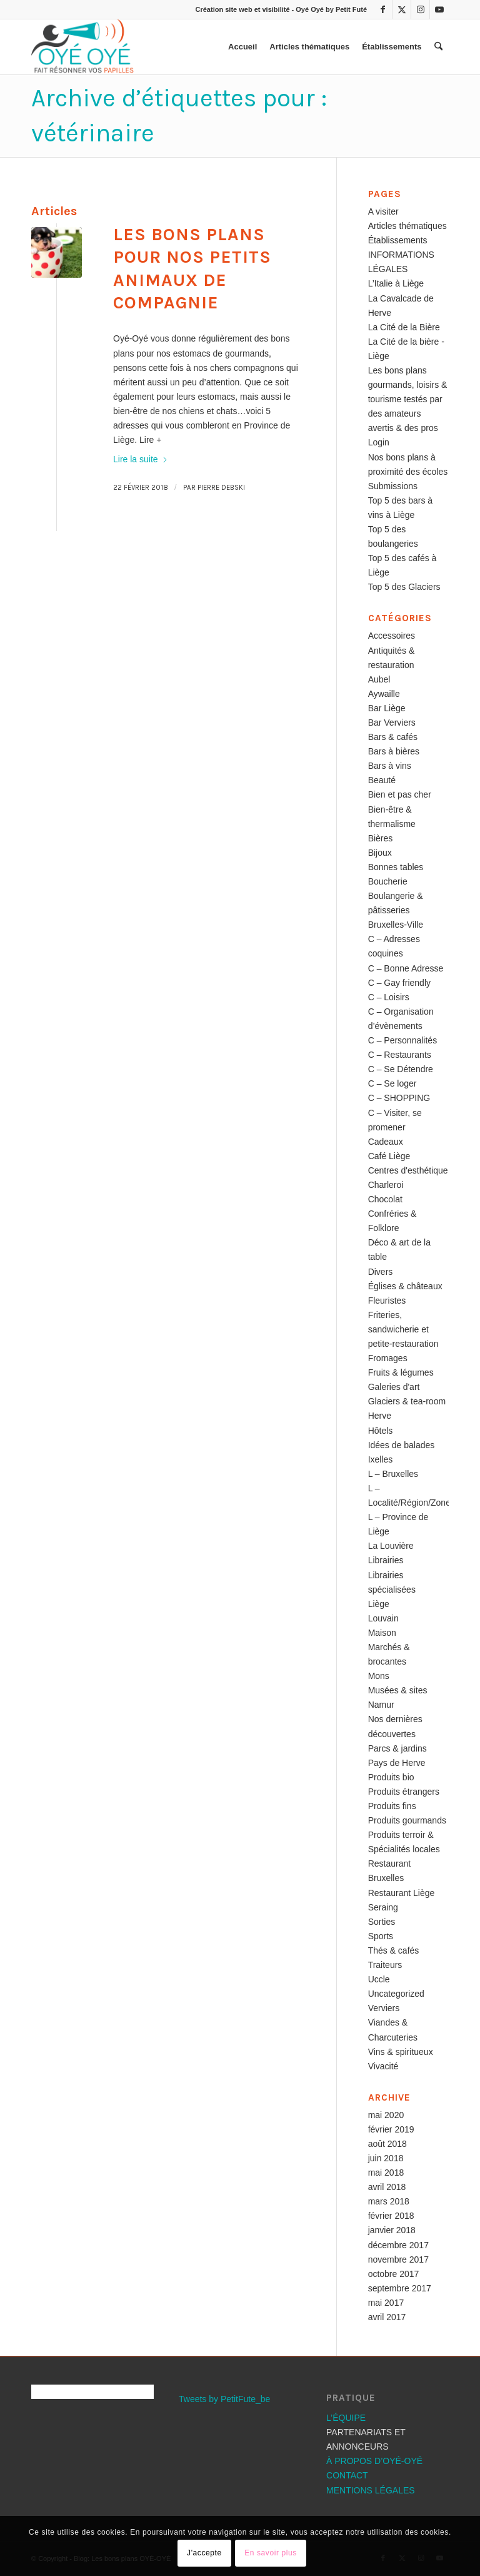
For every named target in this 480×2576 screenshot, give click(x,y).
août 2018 (387, 2144)
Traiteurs (385, 1965)
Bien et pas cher (399, 794)
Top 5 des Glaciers (404, 587)
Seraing (383, 1907)
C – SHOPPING (399, 1098)
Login (378, 442)
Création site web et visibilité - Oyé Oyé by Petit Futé (281, 9)
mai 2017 (386, 2303)
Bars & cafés (393, 737)
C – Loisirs (388, 997)
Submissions (393, 486)
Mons (378, 1676)
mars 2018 (388, 2201)
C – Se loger (392, 1083)
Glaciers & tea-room (407, 1401)
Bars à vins (389, 766)
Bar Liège (387, 708)
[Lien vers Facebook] (383, 9)
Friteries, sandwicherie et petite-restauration (403, 1329)
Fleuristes (387, 1301)
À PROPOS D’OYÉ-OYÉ (374, 2461)
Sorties (382, 1922)
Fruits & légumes (401, 1372)
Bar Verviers (392, 723)
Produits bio (391, 1777)
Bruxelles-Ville (395, 925)
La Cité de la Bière (404, 327)
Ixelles (380, 1459)
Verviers (384, 2008)
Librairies (386, 1560)
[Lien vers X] (401, 9)
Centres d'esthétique (408, 1170)
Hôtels (380, 1431)
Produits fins (392, 1806)
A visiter (383, 211)
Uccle (379, 1979)
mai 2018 (386, 2173)
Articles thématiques (407, 226)
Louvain (383, 1618)
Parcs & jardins (397, 1748)
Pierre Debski (221, 488)
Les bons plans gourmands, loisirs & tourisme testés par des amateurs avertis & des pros (408, 399)
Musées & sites (398, 1690)
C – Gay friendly (399, 983)
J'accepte (204, 2552)
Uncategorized (396, 1994)
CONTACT (347, 2475)
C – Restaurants (399, 1055)
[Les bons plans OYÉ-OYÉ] (82, 46)
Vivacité (383, 2066)
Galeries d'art (394, 1387)
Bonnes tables (396, 867)
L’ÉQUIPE (346, 2418)
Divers (380, 1272)
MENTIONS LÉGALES (370, 2490)
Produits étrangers (403, 1792)
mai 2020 (386, 2115)
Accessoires (391, 636)
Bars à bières (393, 751)
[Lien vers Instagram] (420, 9)
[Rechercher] (438, 46)
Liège (378, 1604)
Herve (379, 1416)
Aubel (379, 679)
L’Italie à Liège (396, 283)
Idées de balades (401, 1445)
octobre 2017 (393, 2274)
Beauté (382, 780)
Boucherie (388, 881)
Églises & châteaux (405, 1286)
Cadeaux (385, 1142)
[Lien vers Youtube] (439, 9)
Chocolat (385, 1199)
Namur (381, 1705)
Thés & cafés (393, 1950)
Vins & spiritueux (400, 2052)
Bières (380, 838)
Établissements (398, 240)
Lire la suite (140, 459)
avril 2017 (387, 2317)
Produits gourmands (407, 1820)
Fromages (388, 1358)
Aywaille (384, 694)
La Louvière (391, 1546)
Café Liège (389, 1156)
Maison (382, 1633)
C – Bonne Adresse (406, 968)
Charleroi (386, 1185)
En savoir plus (270, 2552)
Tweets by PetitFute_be (224, 2399)
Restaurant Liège (401, 1893)
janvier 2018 (392, 2230)
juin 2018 (386, 2158)
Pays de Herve (397, 1763)
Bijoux (380, 853)
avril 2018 (387, 2187)
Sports (380, 1936)
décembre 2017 (398, 2245)
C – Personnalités (403, 1040)
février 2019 (391, 2129)
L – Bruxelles (393, 1474)
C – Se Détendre (400, 1069)
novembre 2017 (398, 2259)
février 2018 (391, 2216)
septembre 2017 (399, 2288)
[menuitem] (242, 46)
